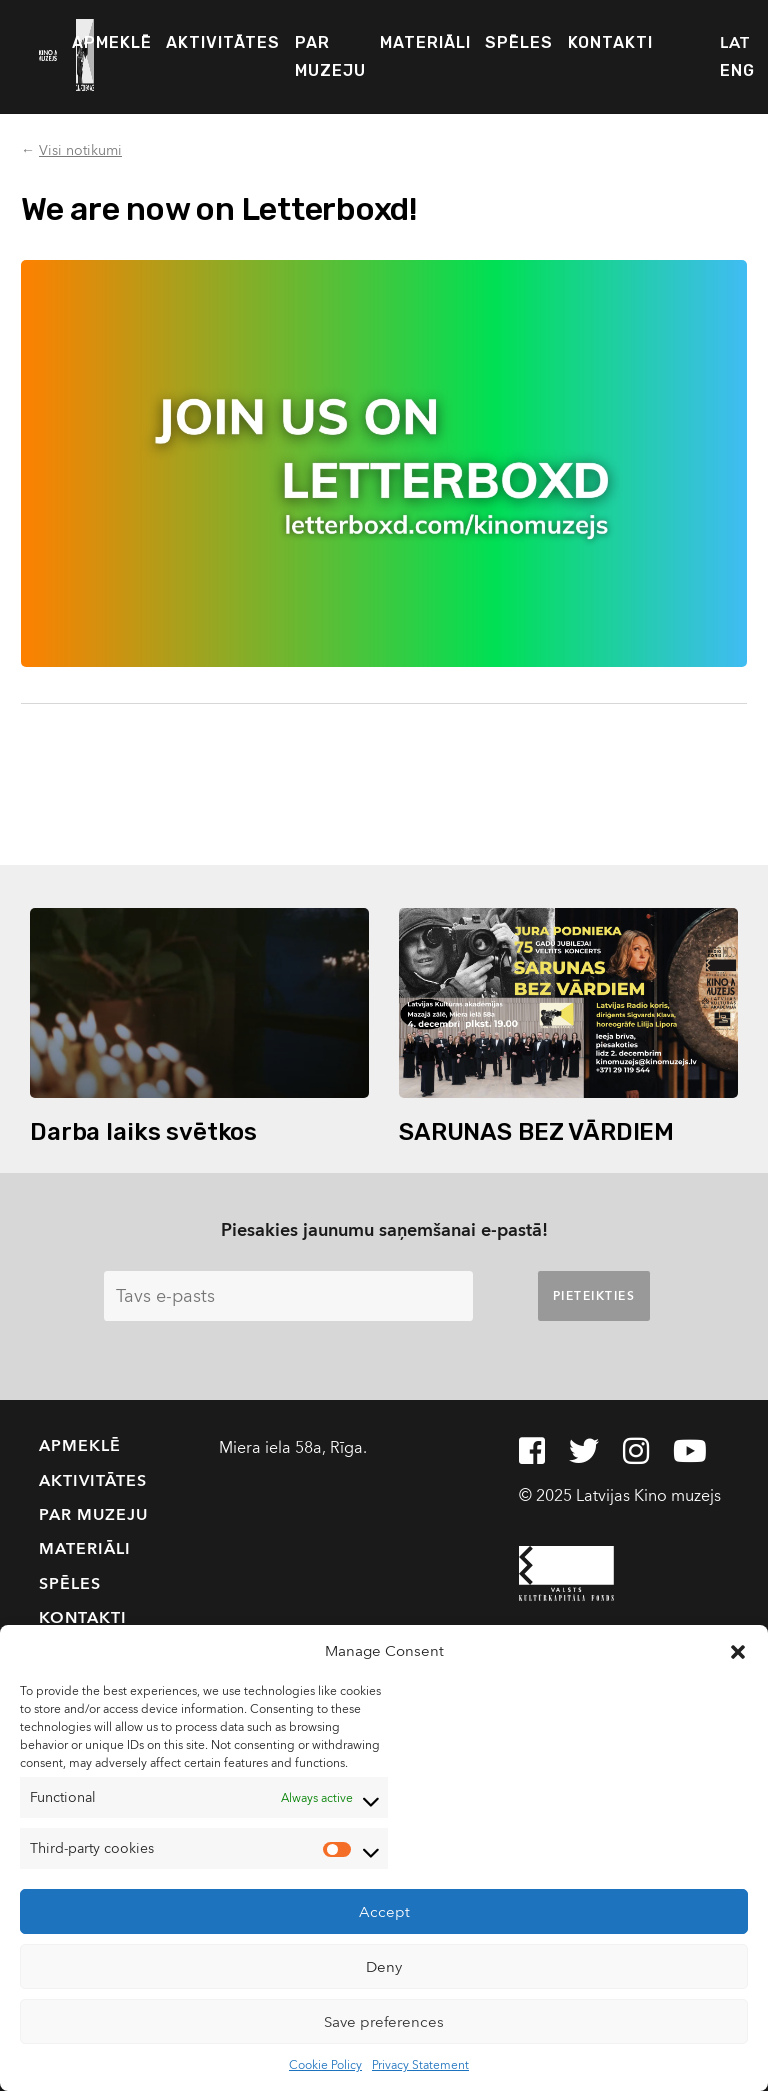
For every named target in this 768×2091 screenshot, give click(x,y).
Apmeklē (112, 42)
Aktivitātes (223, 42)
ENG (737, 70)
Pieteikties (594, 1296)
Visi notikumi (80, 150)
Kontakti (610, 42)
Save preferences (384, 2022)
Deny (384, 1967)
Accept (384, 1912)
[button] (738, 1651)
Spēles (519, 42)
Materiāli (425, 42)
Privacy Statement (420, 2065)
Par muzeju (330, 56)
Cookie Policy (325, 2065)
